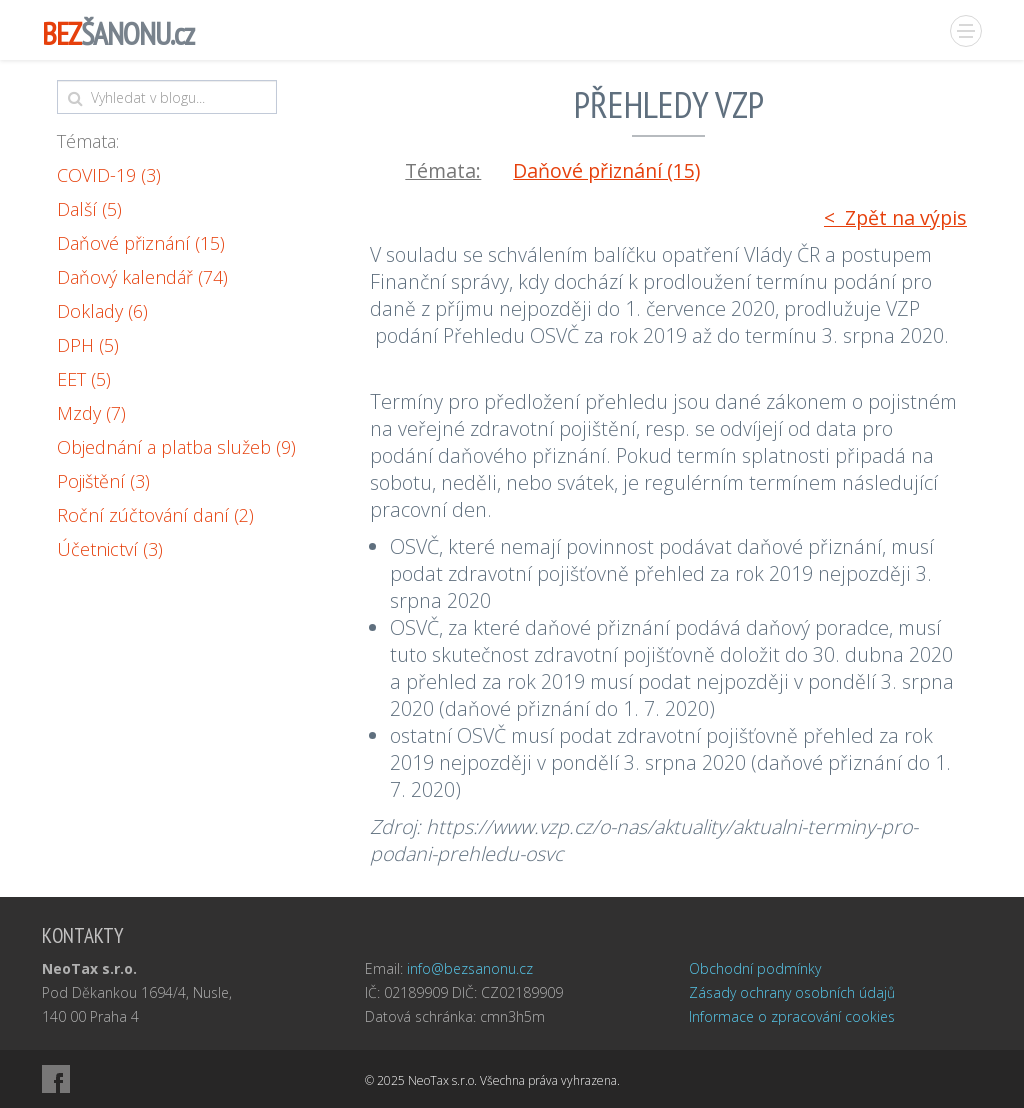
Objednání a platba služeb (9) (176, 447)
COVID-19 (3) (109, 175)
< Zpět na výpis (895, 217)
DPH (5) (88, 345)
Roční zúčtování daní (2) (155, 515)
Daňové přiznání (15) (141, 243)
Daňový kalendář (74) (142, 277)
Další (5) (89, 209)
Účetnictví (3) (110, 549)
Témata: (88, 141)
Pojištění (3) (103, 481)
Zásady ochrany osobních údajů (792, 992)
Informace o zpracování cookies (792, 1016)
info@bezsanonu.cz (470, 968)
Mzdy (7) (91, 413)
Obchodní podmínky (755, 968)
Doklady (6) (102, 311)
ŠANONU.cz (118, 33)
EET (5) (84, 379)
